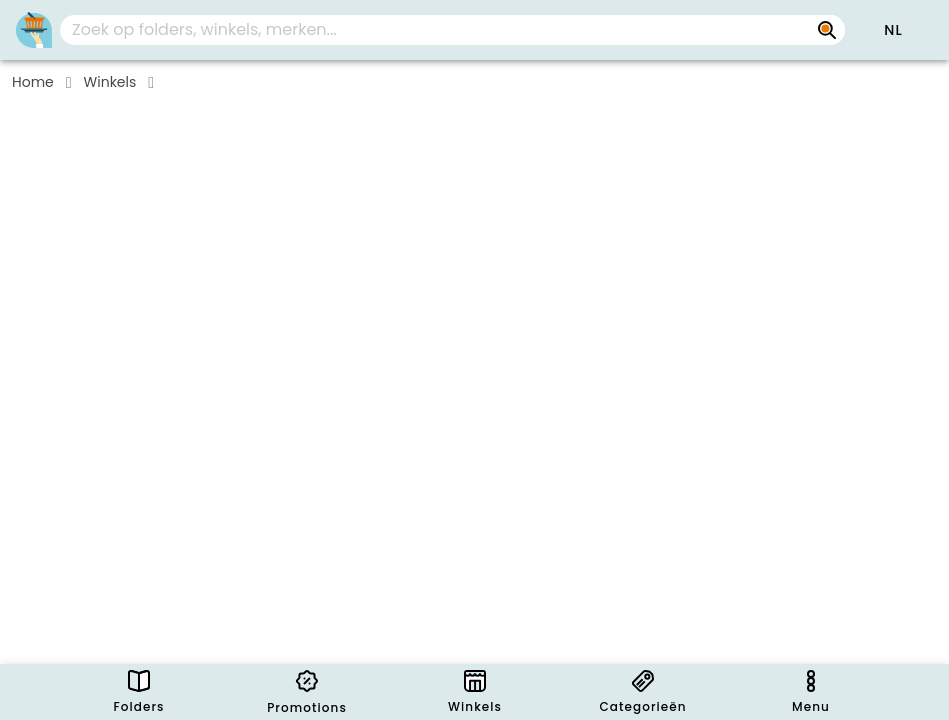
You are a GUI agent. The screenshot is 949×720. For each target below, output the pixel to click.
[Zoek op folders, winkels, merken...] (827, 30)
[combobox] (452, 30)
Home (33, 82)
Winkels (110, 82)
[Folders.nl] (34, 30)
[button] (893, 30)
